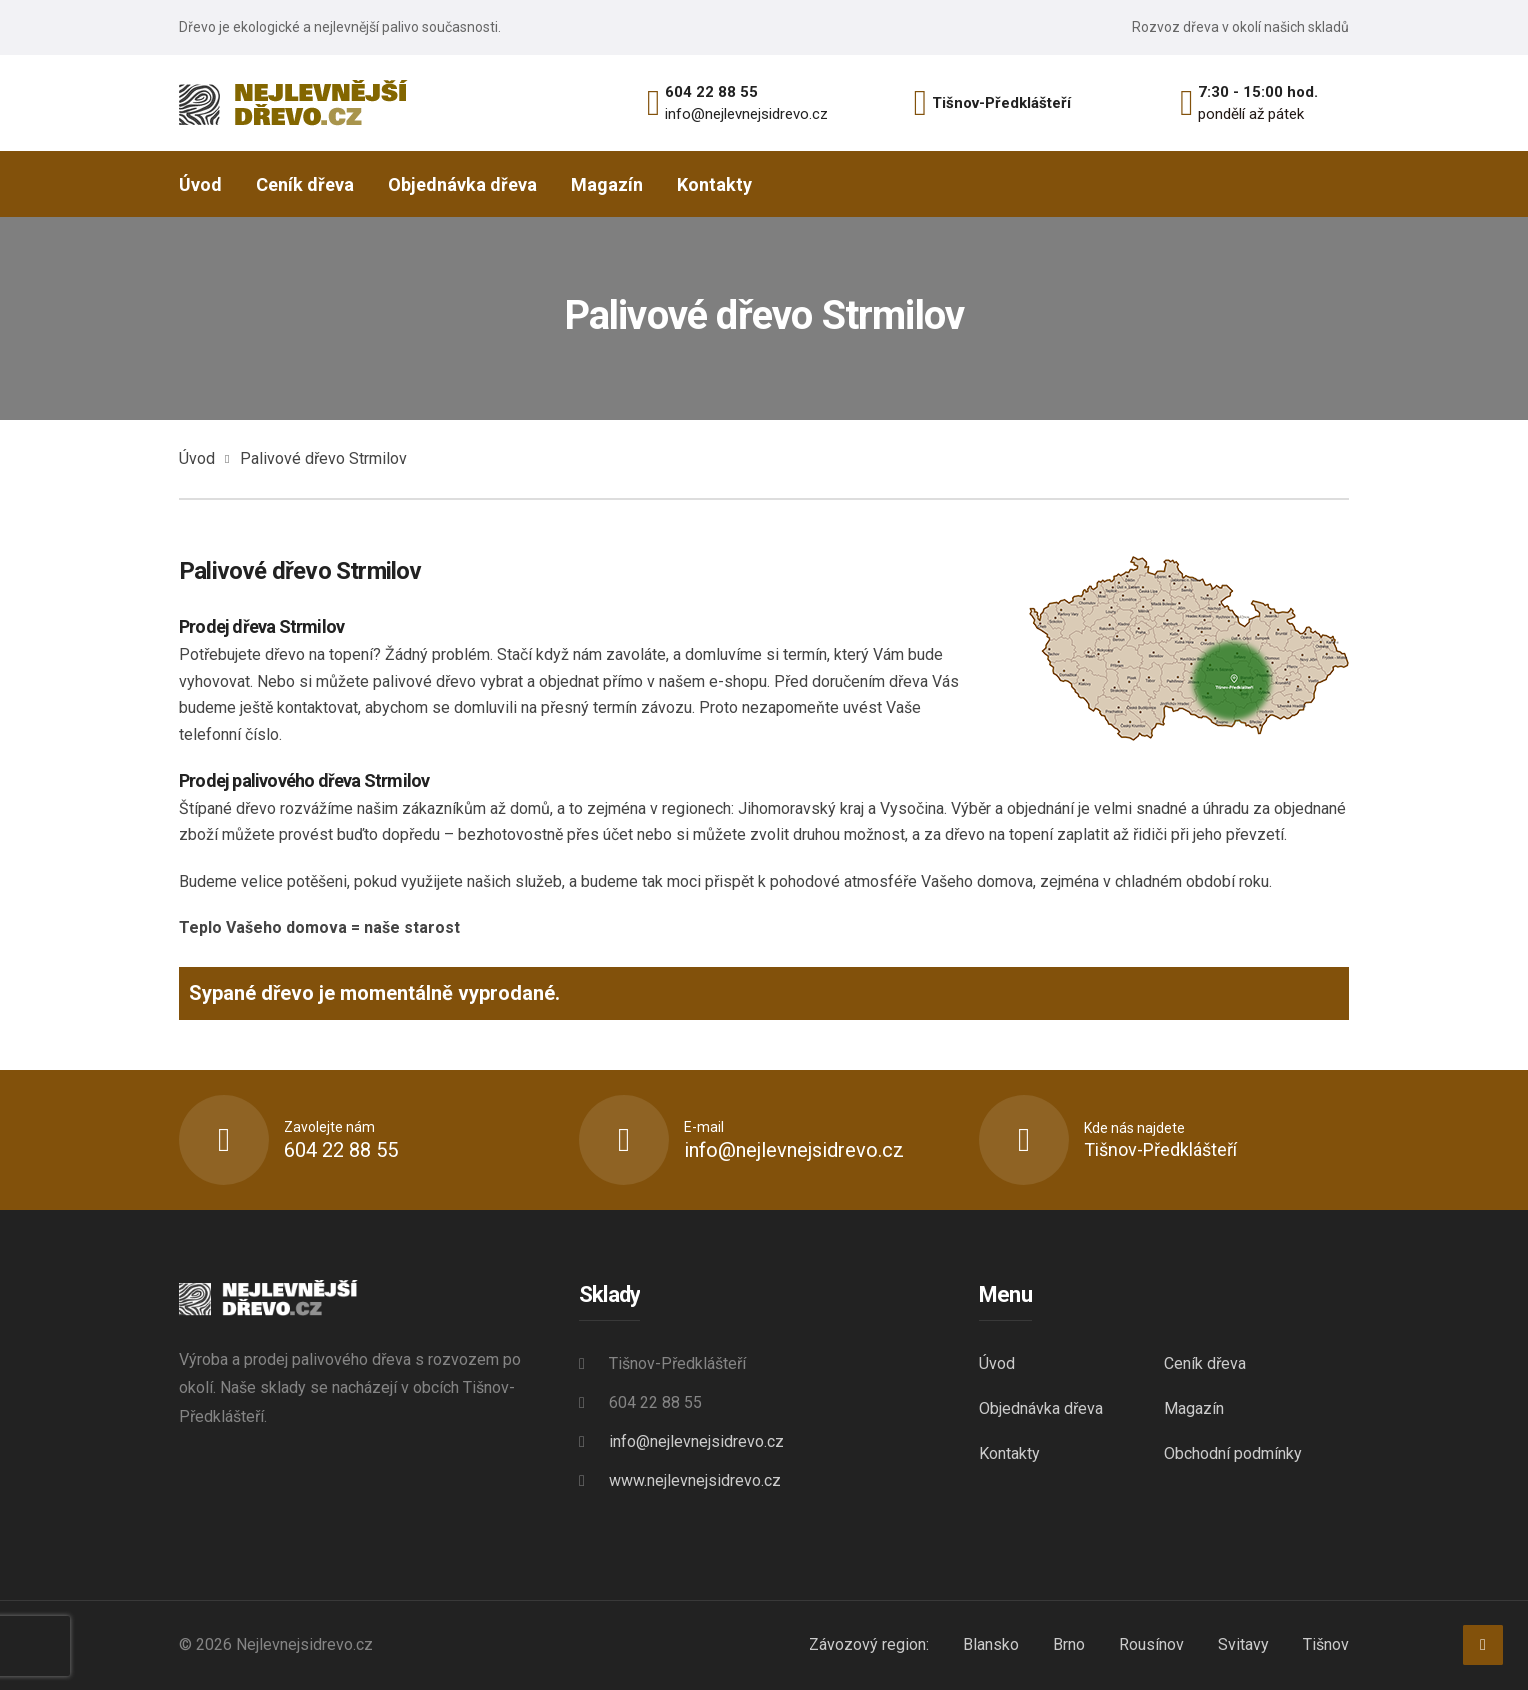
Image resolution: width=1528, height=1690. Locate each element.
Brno (1069, 1644)
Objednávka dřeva (1041, 1408)
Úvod (197, 458)
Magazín (1194, 1408)
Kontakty (1009, 1453)
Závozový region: (869, 1644)
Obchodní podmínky (1233, 1453)
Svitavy (1243, 1644)
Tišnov (1326, 1644)
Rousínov (1151, 1644)
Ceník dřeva (1205, 1363)
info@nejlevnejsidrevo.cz (746, 114)
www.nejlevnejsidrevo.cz (695, 1480)
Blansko (991, 1644)
